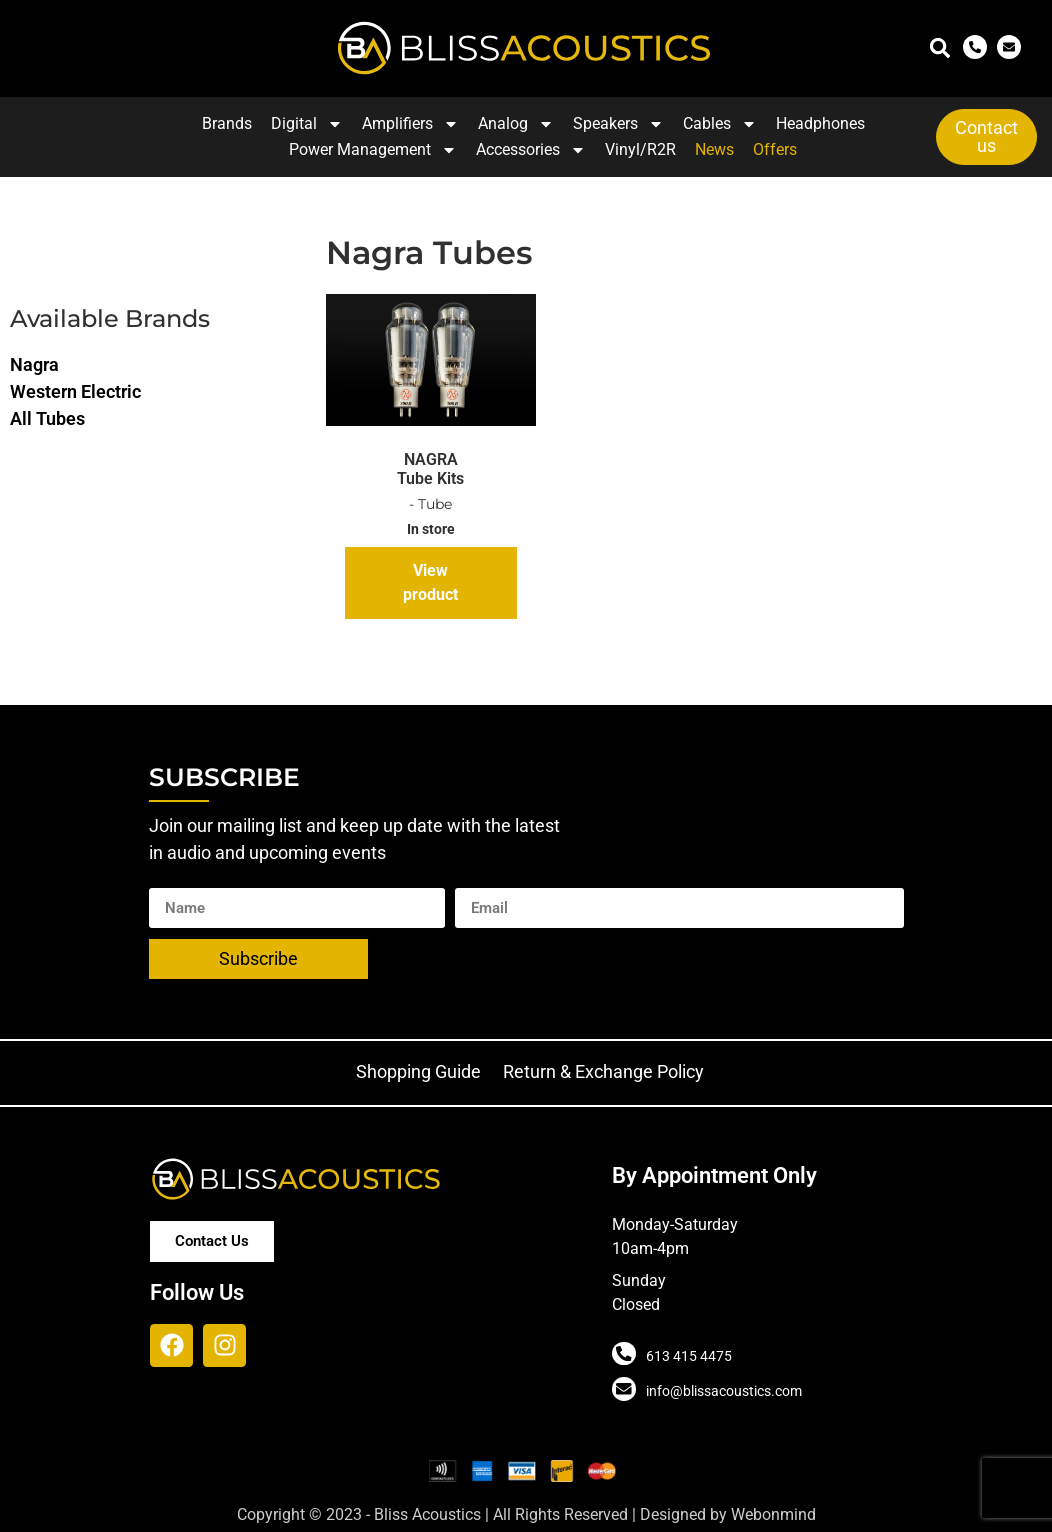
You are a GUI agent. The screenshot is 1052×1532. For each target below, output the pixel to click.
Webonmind (773, 1514)
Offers (775, 149)
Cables (720, 124)
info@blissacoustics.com (722, 1391)
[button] (939, 48)
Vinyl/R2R (640, 149)
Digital (307, 124)
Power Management (373, 150)
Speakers (618, 124)
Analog (516, 124)
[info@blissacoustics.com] (623, 1389)
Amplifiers (410, 124)
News (714, 149)
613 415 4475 (687, 1356)
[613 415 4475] (623, 1353)
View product (430, 582)
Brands (227, 123)
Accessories (531, 150)
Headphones (820, 123)
